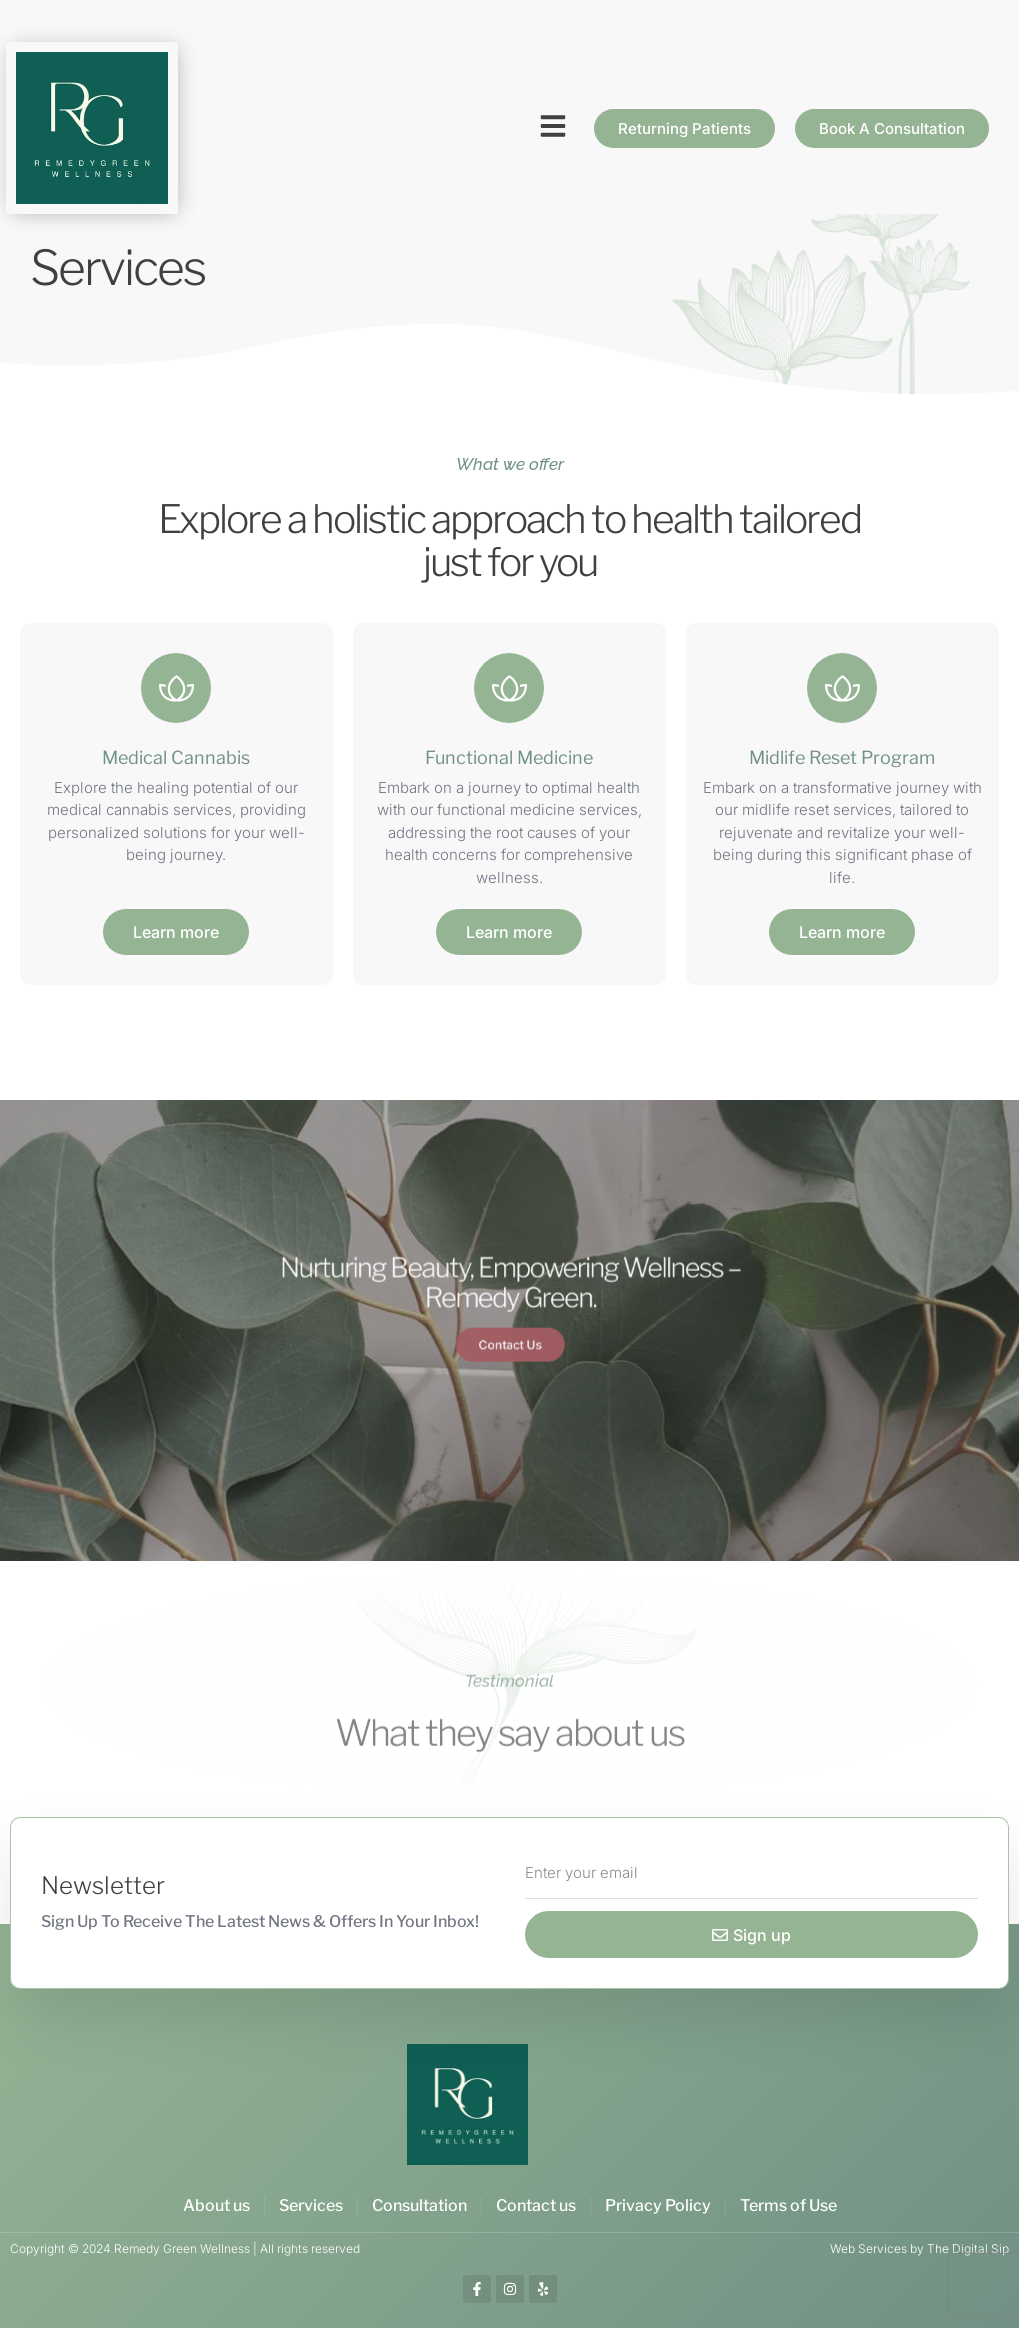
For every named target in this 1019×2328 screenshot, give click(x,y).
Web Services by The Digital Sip (919, 2248)
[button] (553, 126)
